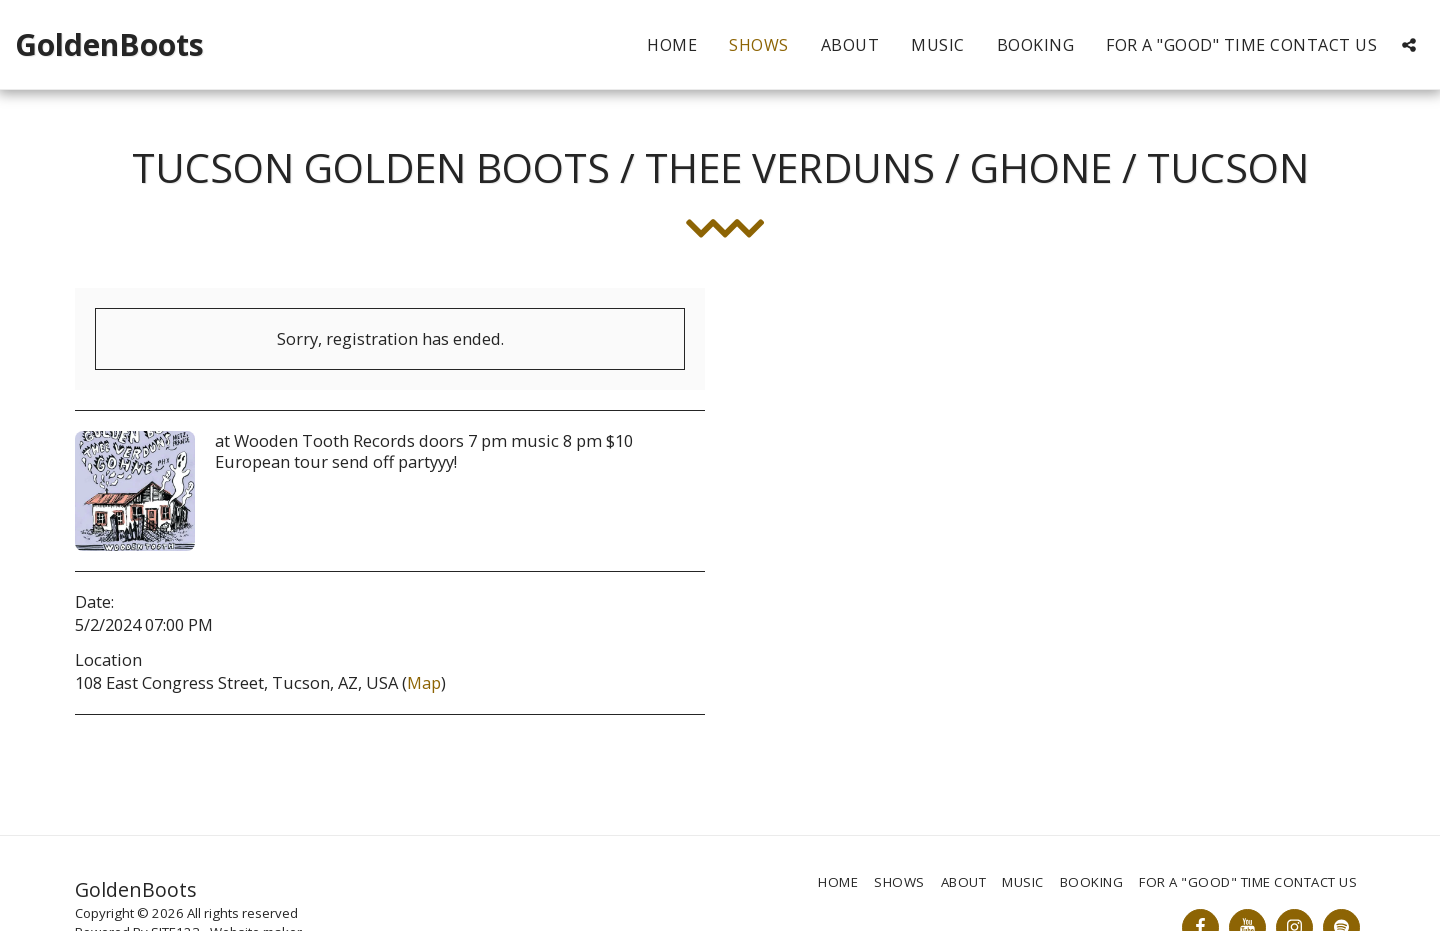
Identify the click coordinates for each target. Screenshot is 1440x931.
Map (424, 682)
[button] (1409, 45)
